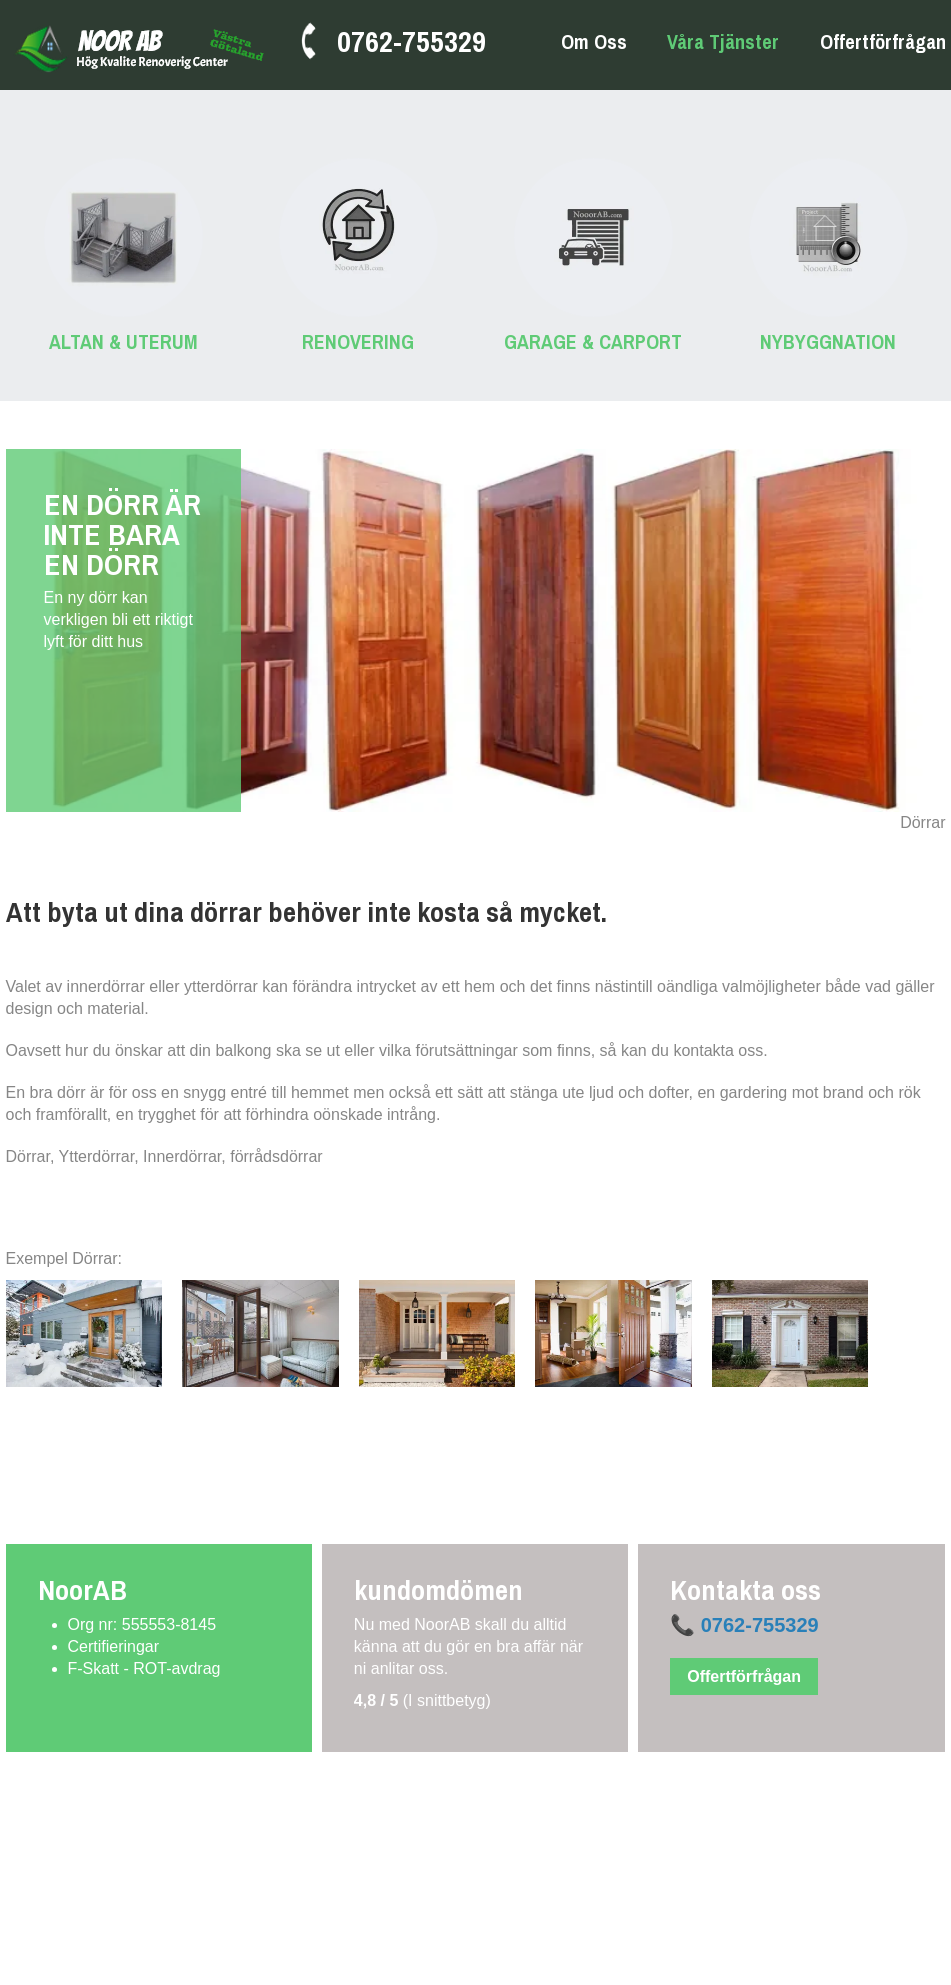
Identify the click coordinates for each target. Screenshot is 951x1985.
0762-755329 (411, 41)
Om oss (594, 42)
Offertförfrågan (883, 42)
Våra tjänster (723, 42)
